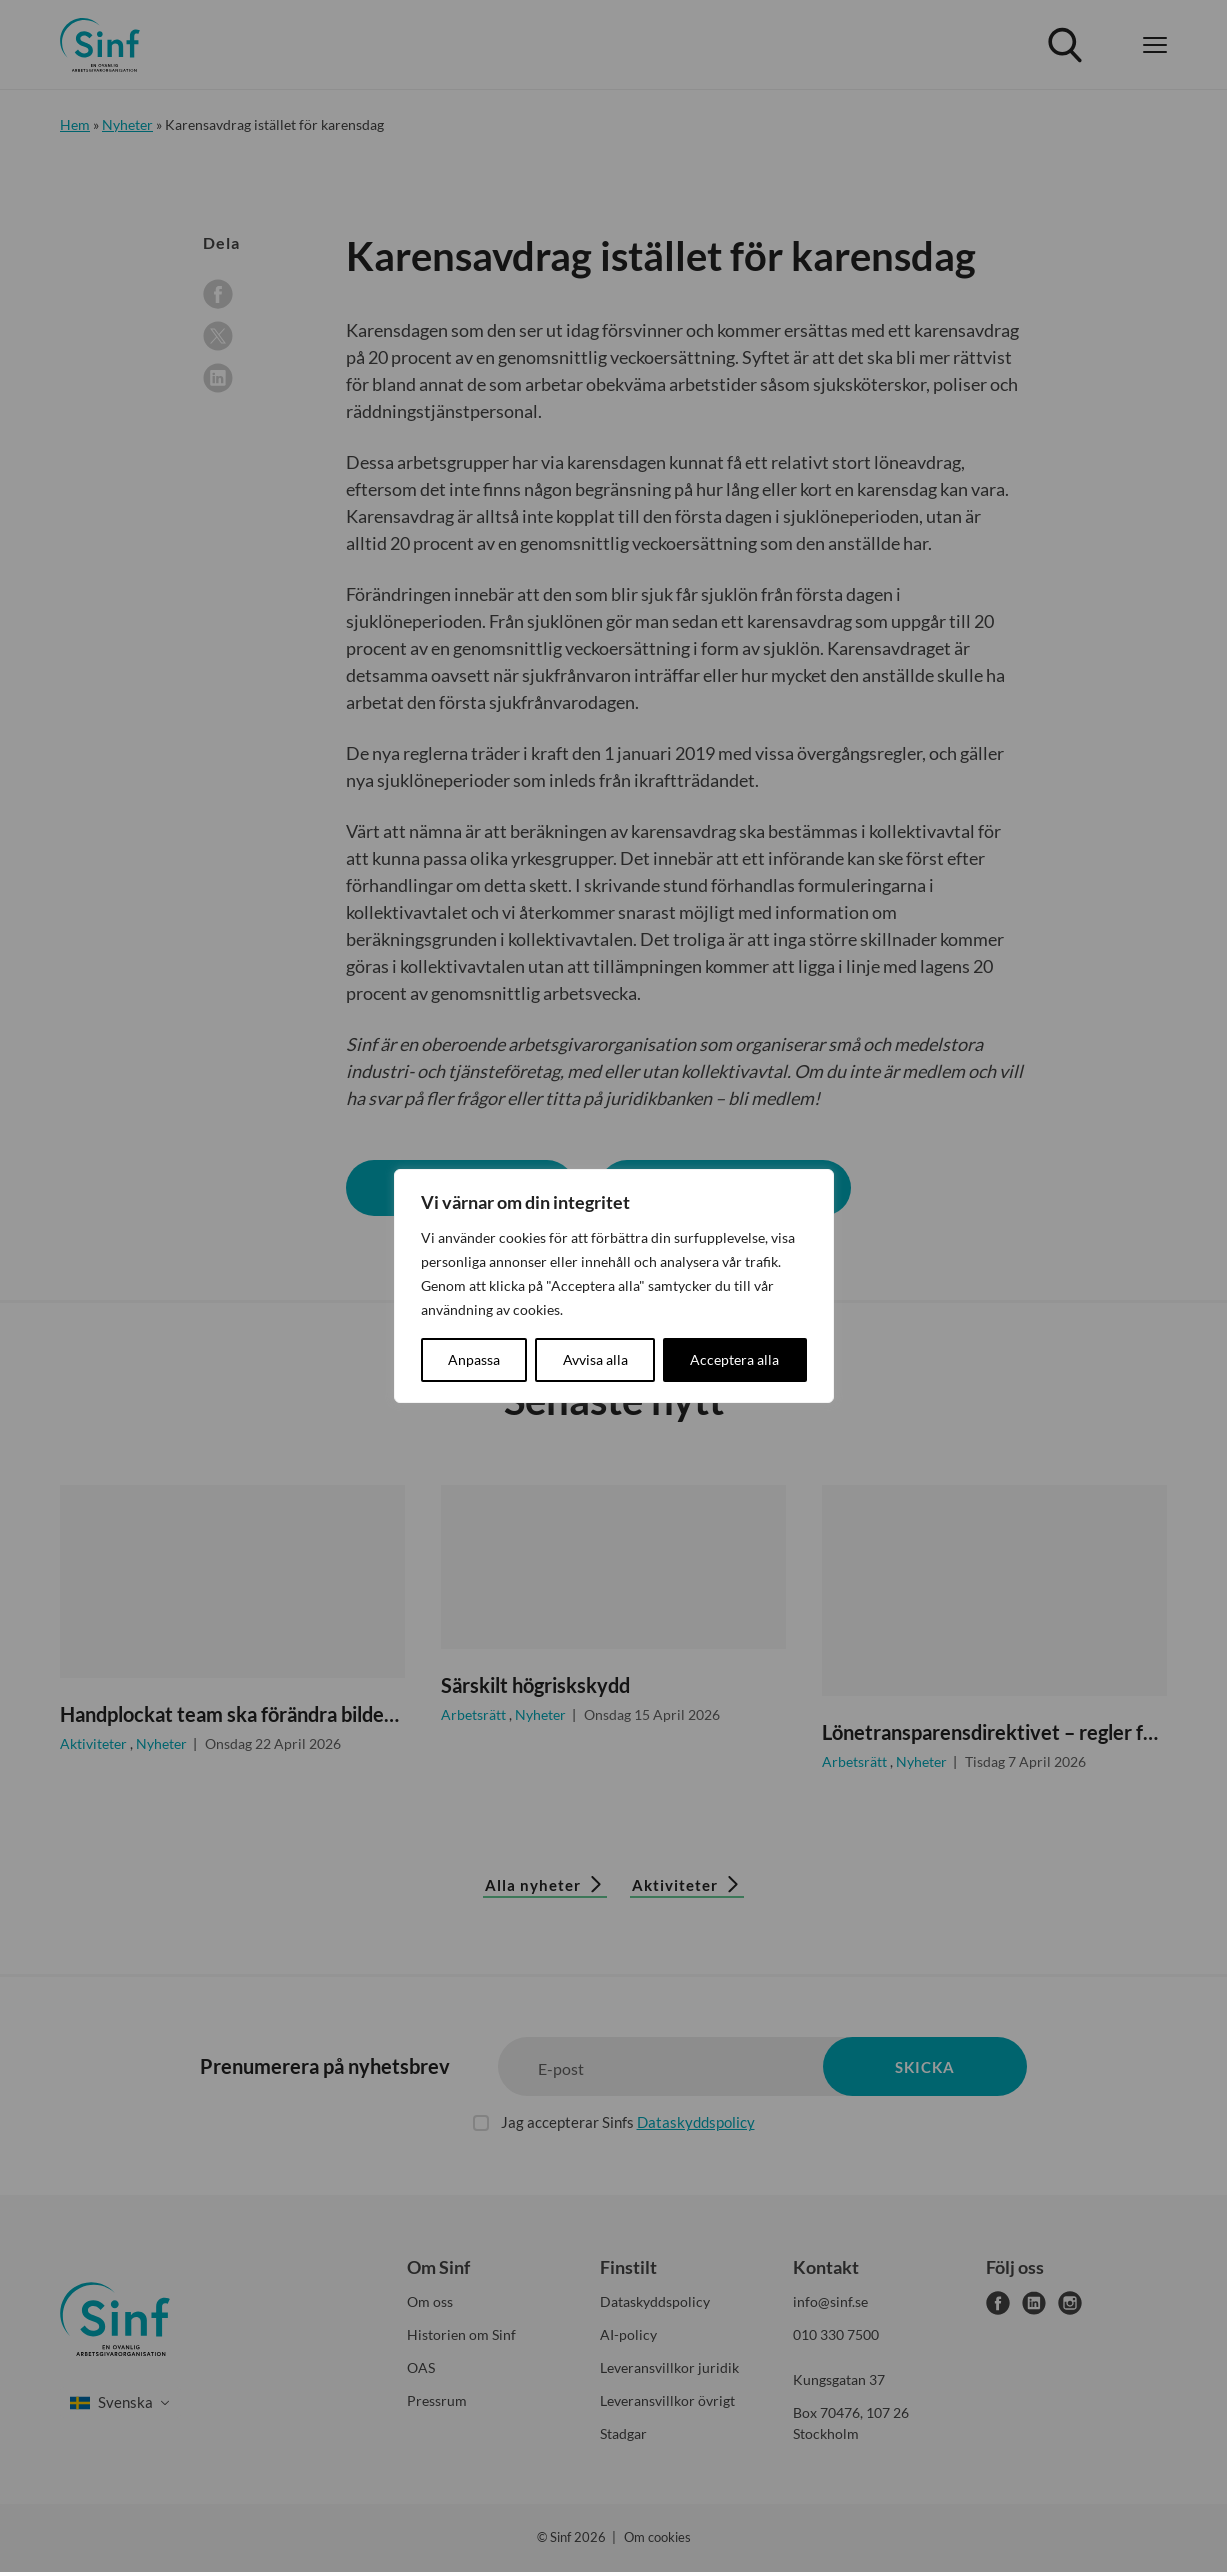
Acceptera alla (734, 1359)
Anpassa (474, 1359)
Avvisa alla (595, 1359)
